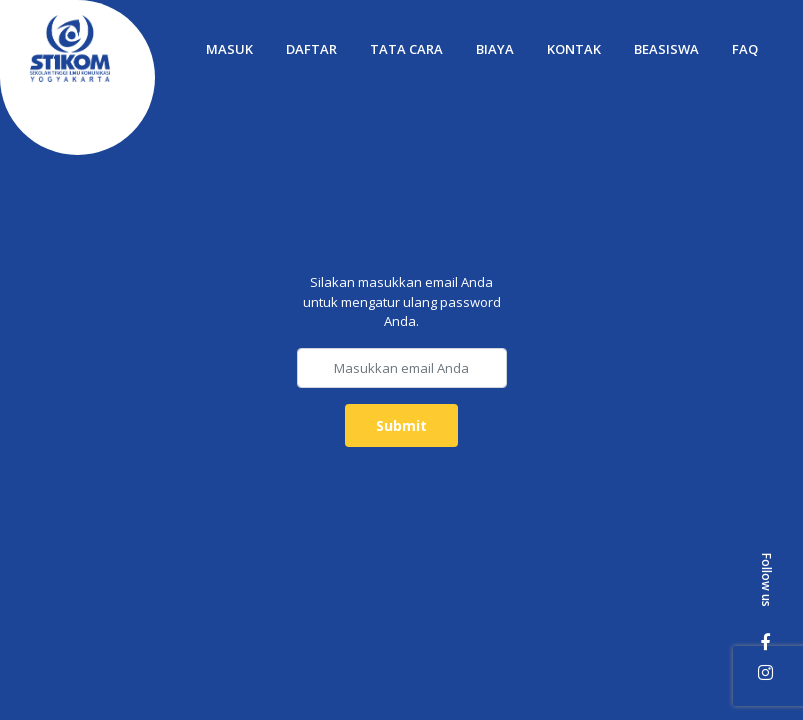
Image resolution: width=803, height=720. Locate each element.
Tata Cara (406, 49)
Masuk (229, 49)
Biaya (495, 49)
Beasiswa (666, 49)
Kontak (574, 49)
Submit (401, 425)
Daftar (311, 49)
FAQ (745, 49)
